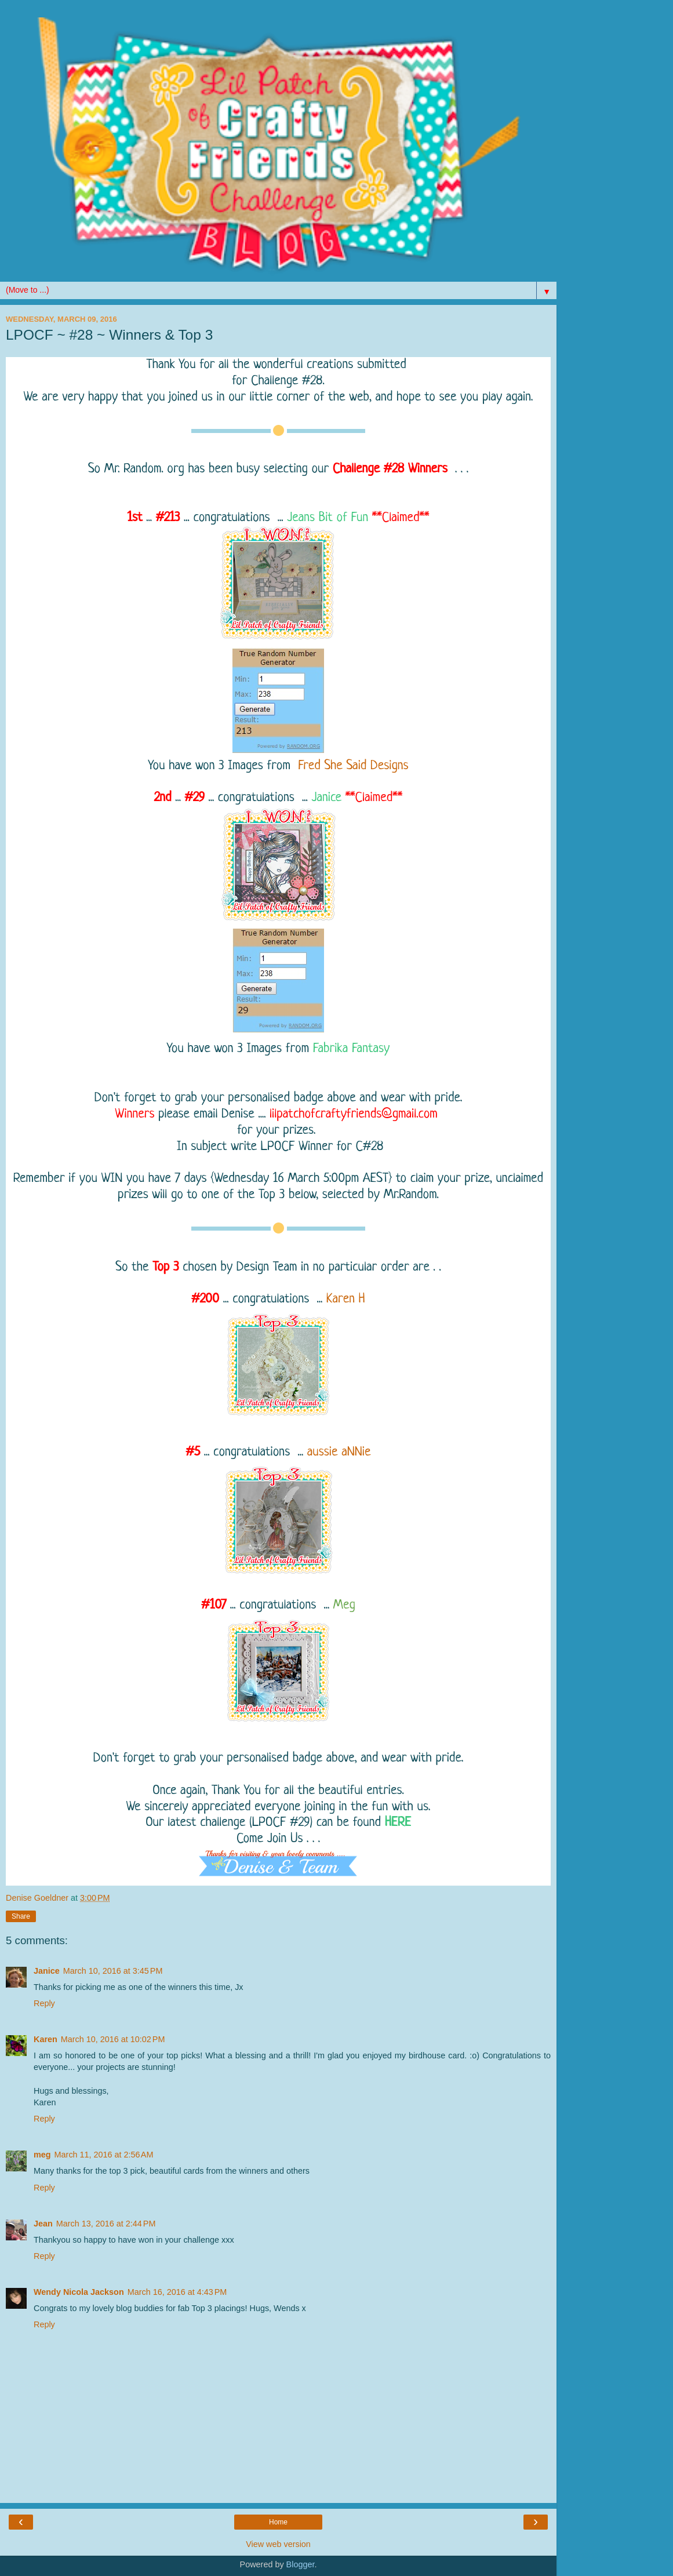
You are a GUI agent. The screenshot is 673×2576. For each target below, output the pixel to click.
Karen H (345, 1299)
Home (278, 2522)
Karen (45, 2039)
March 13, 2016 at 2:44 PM (106, 2223)
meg (42, 2154)
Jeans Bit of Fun (327, 518)
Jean (43, 2223)
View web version (278, 2544)
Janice (327, 798)
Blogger (300, 2564)
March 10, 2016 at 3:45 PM (113, 1970)
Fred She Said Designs (353, 766)
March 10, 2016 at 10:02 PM (113, 2039)
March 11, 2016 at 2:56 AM (104, 2154)
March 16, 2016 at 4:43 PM (177, 2292)
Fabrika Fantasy (351, 1049)
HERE (398, 1822)
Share (21, 1916)
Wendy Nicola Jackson (79, 2292)
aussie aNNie (339, 1452)
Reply (44, 2003)
